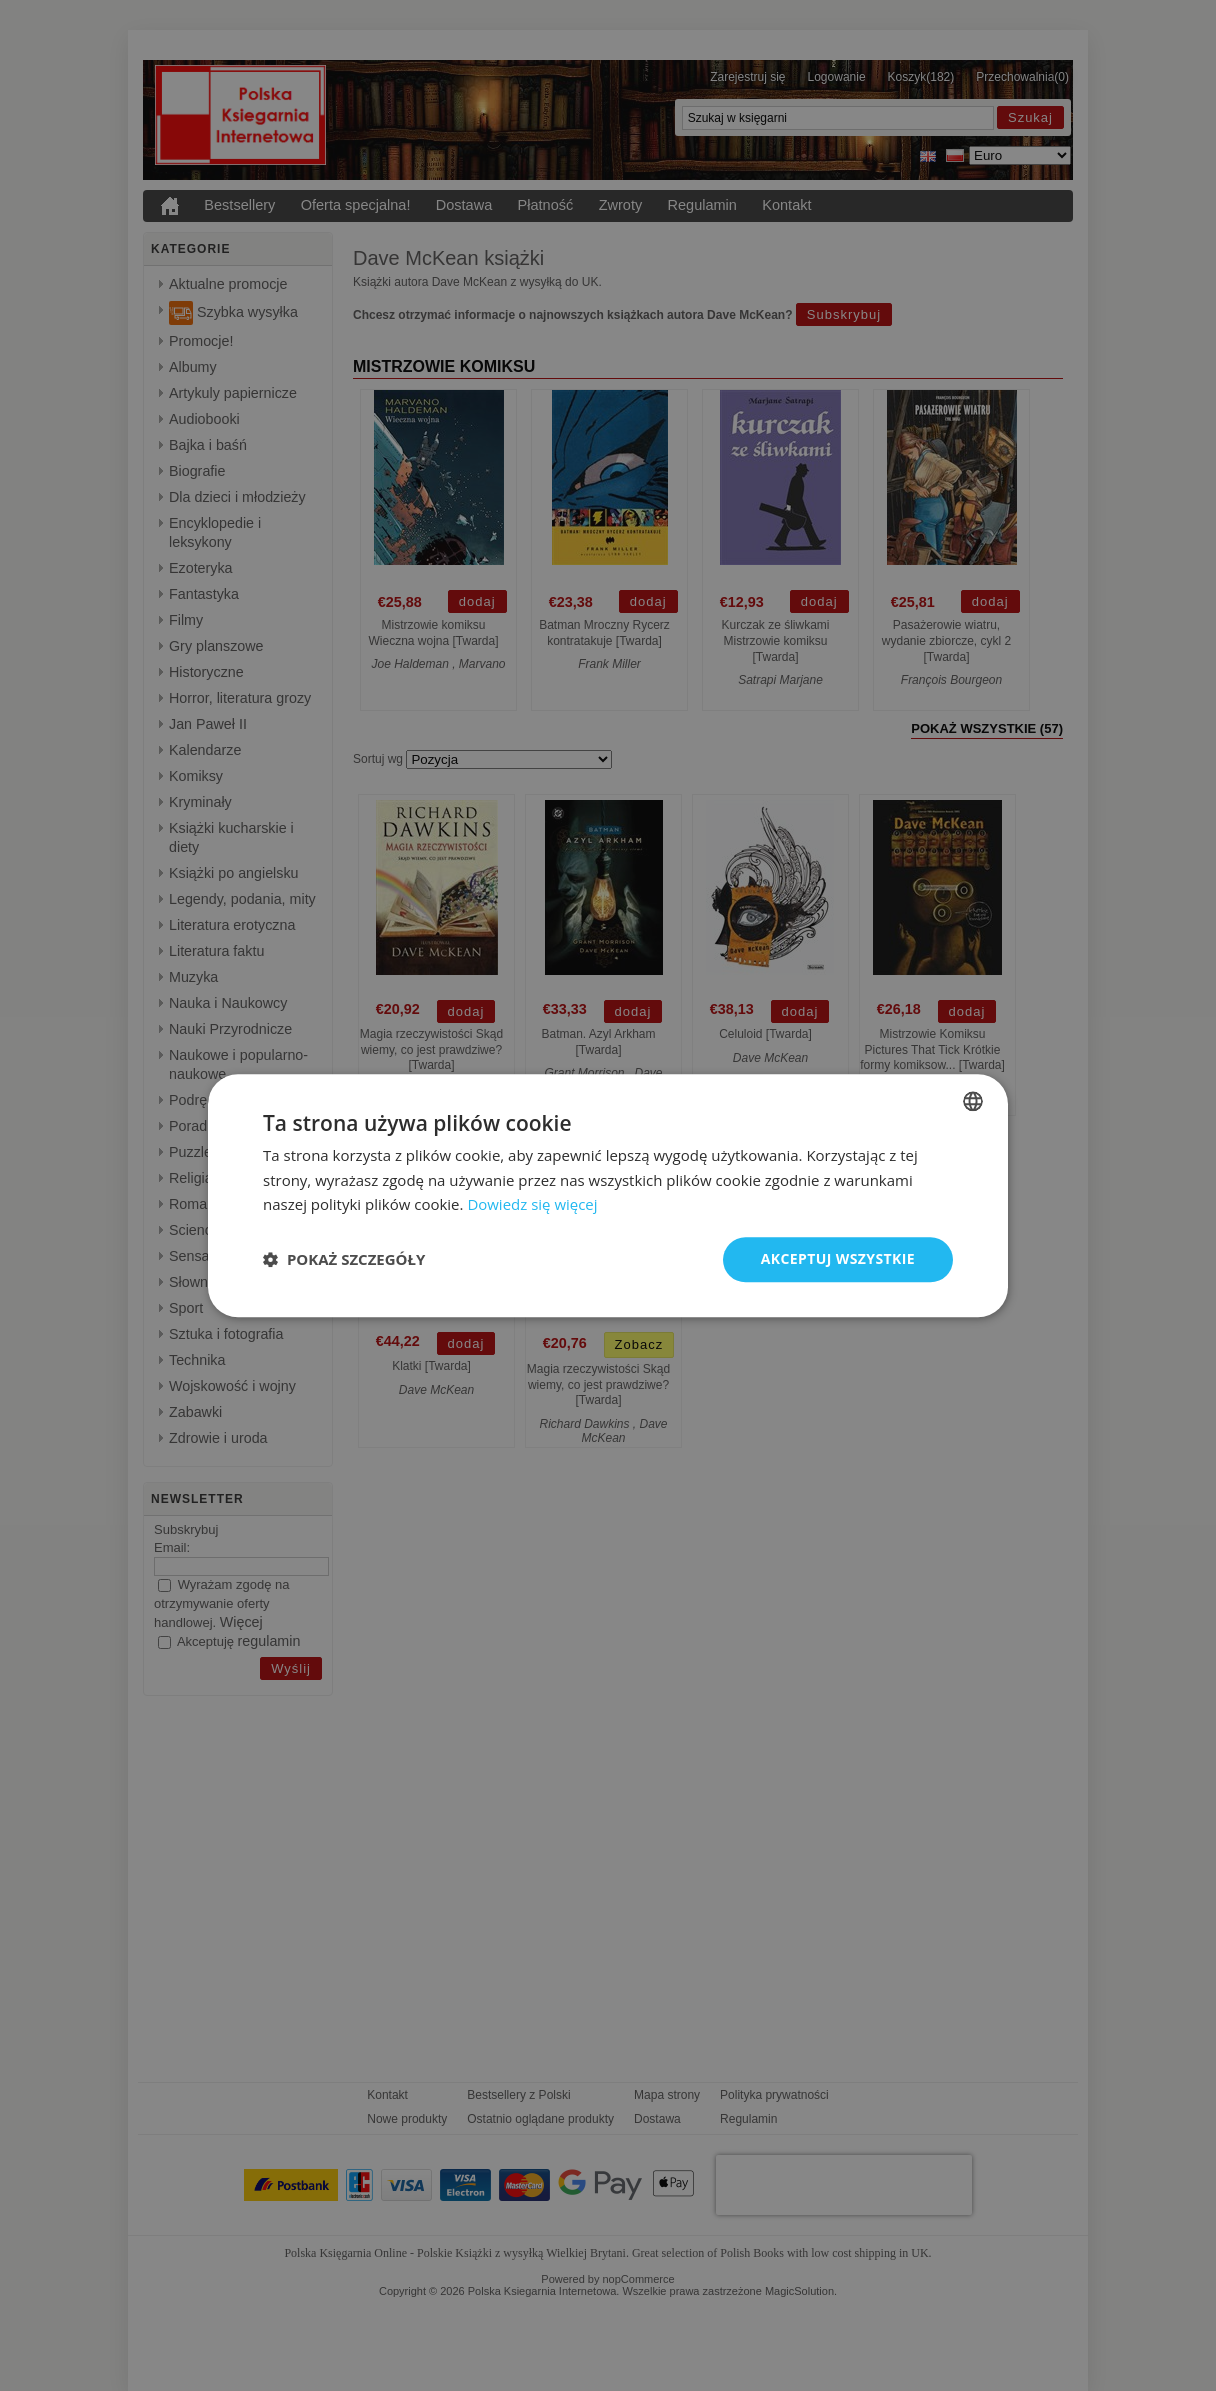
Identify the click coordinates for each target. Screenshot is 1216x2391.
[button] (344, 1260)
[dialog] (608, 1195)
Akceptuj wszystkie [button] (838, 1258)
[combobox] (973, 1101)
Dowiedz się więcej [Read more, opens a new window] (532, 1205)
